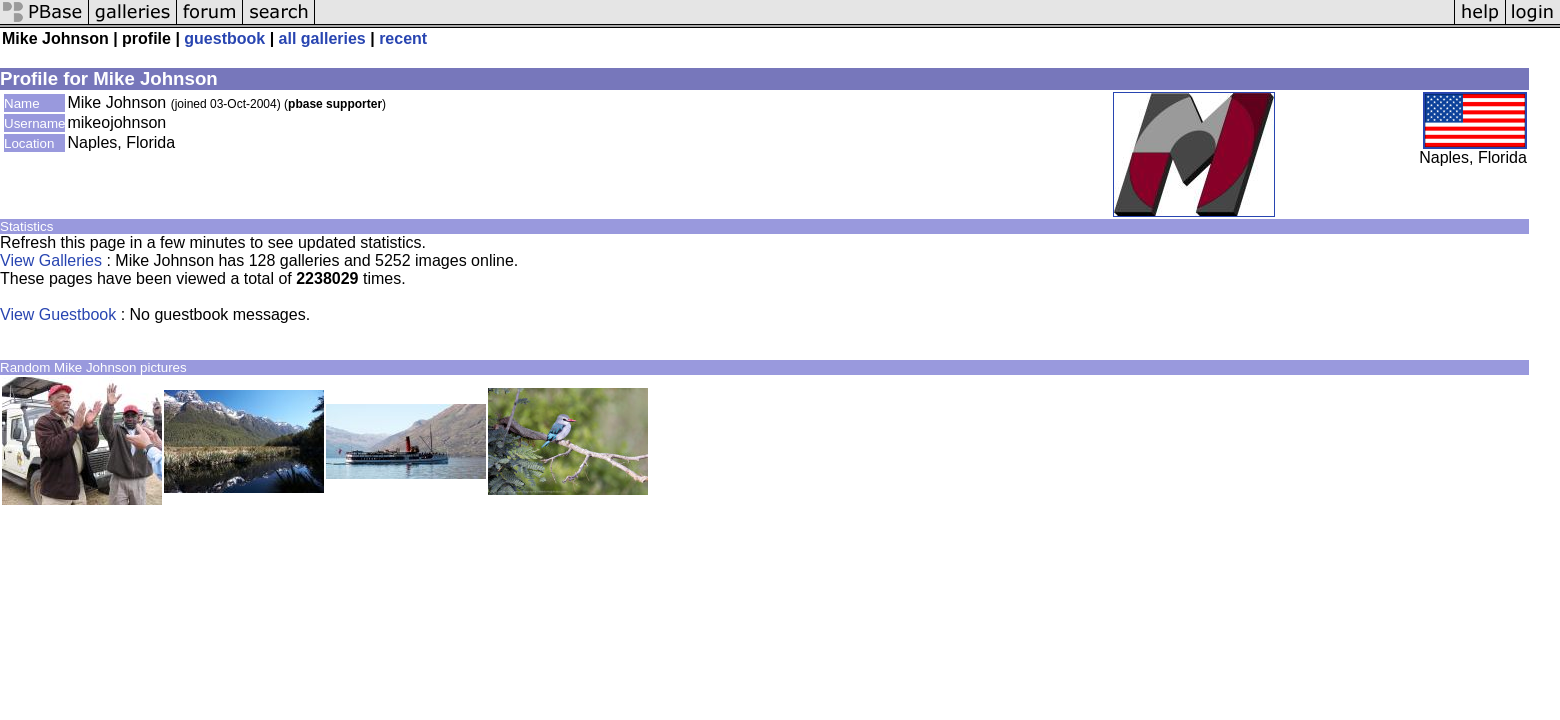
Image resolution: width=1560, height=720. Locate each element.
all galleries (322, 38)
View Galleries (51, 260)
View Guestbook (58, 314)
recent (403, 38)
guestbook (224, 38)
